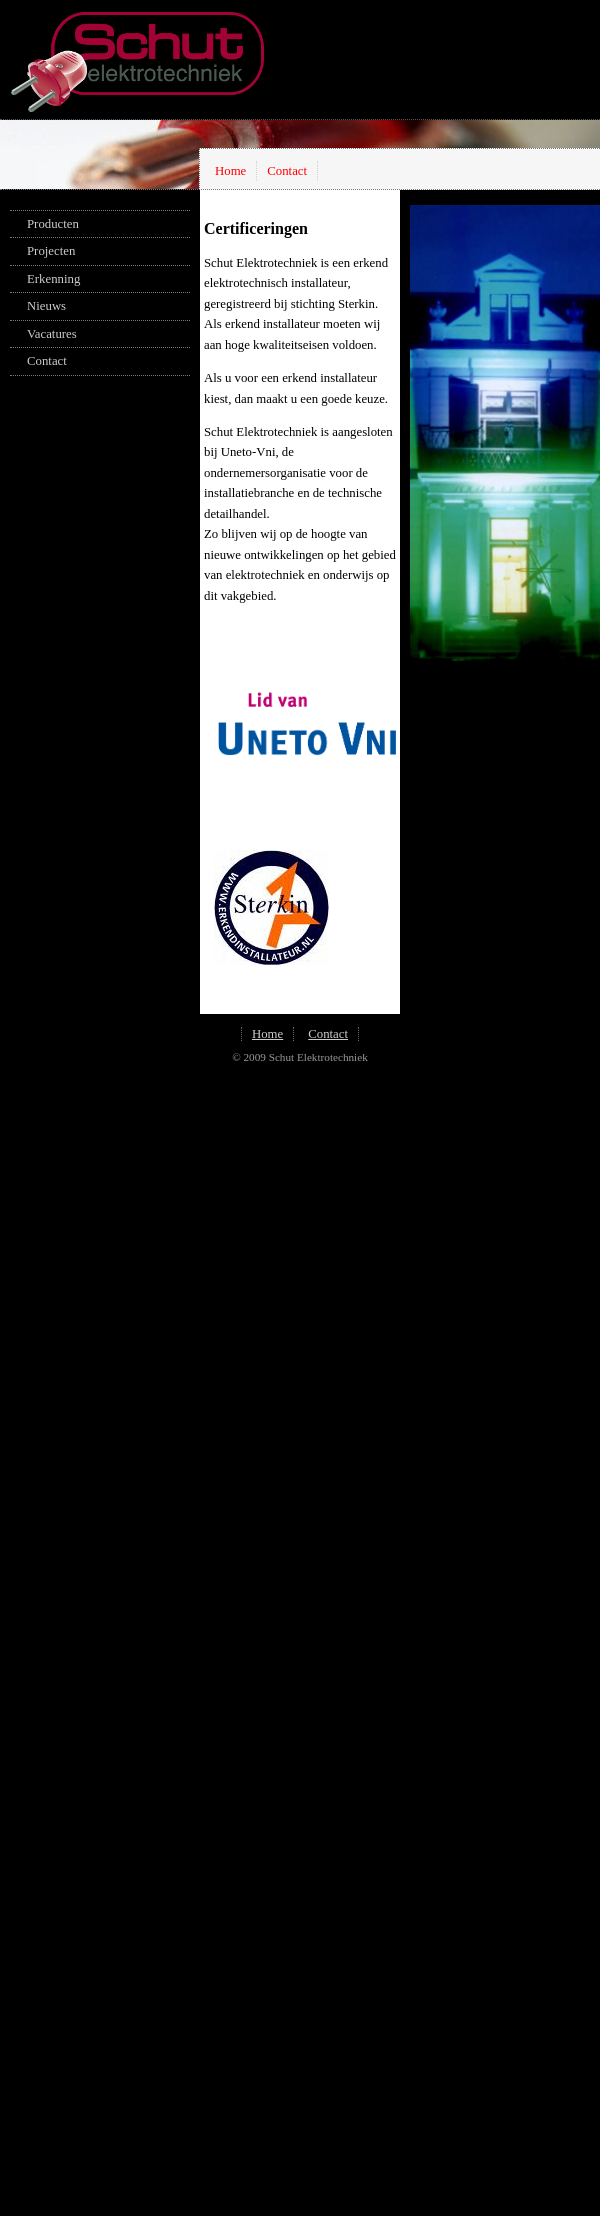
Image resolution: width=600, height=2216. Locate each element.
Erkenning (53, 279)
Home (230, 171)
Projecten (51, 251)
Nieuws (46, 306)
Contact (287, 171)
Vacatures (52, 334)
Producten (53, 224)
